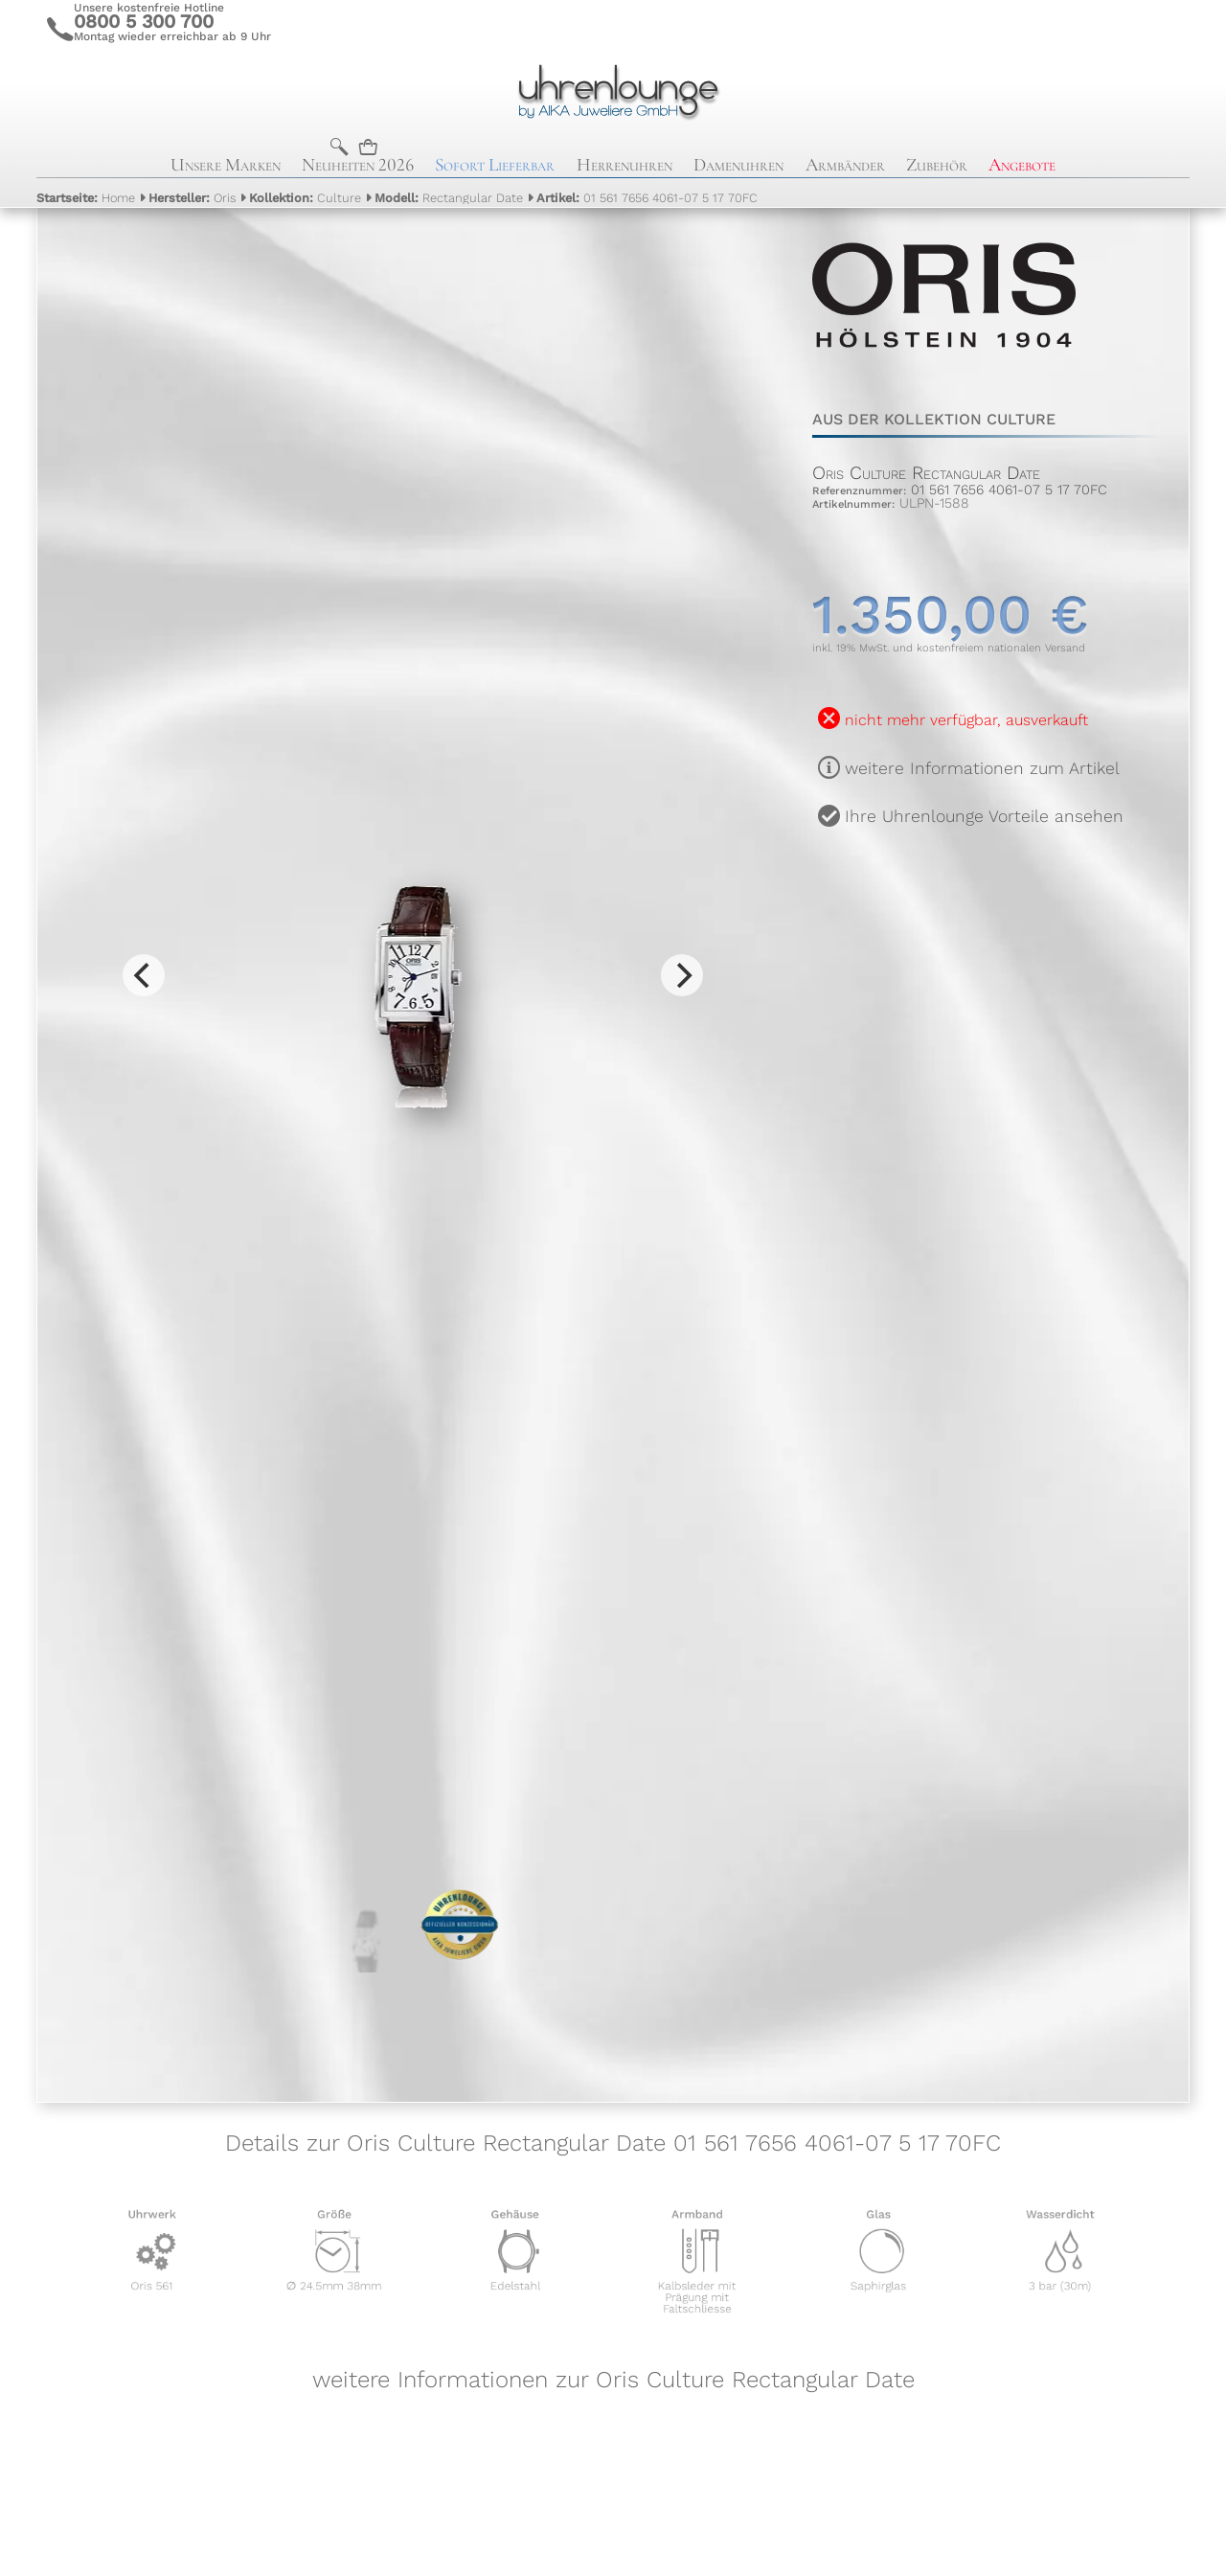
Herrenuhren (624, 164)
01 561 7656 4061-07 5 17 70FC (647, 198)
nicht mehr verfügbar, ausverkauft (966, 720)
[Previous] (144, 975)
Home (85, 198)
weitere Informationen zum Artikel (982, 768)
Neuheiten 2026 (358, 164)
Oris (192, 198)
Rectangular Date (449, 198)
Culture (305, 198)
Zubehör (936, 164)
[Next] (682, 975)
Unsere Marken (225, 164)
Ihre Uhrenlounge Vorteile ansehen (984, 816)
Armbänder (845, 164)
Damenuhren (738, 164)
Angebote (1022, 164)
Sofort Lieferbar (495, 164)
